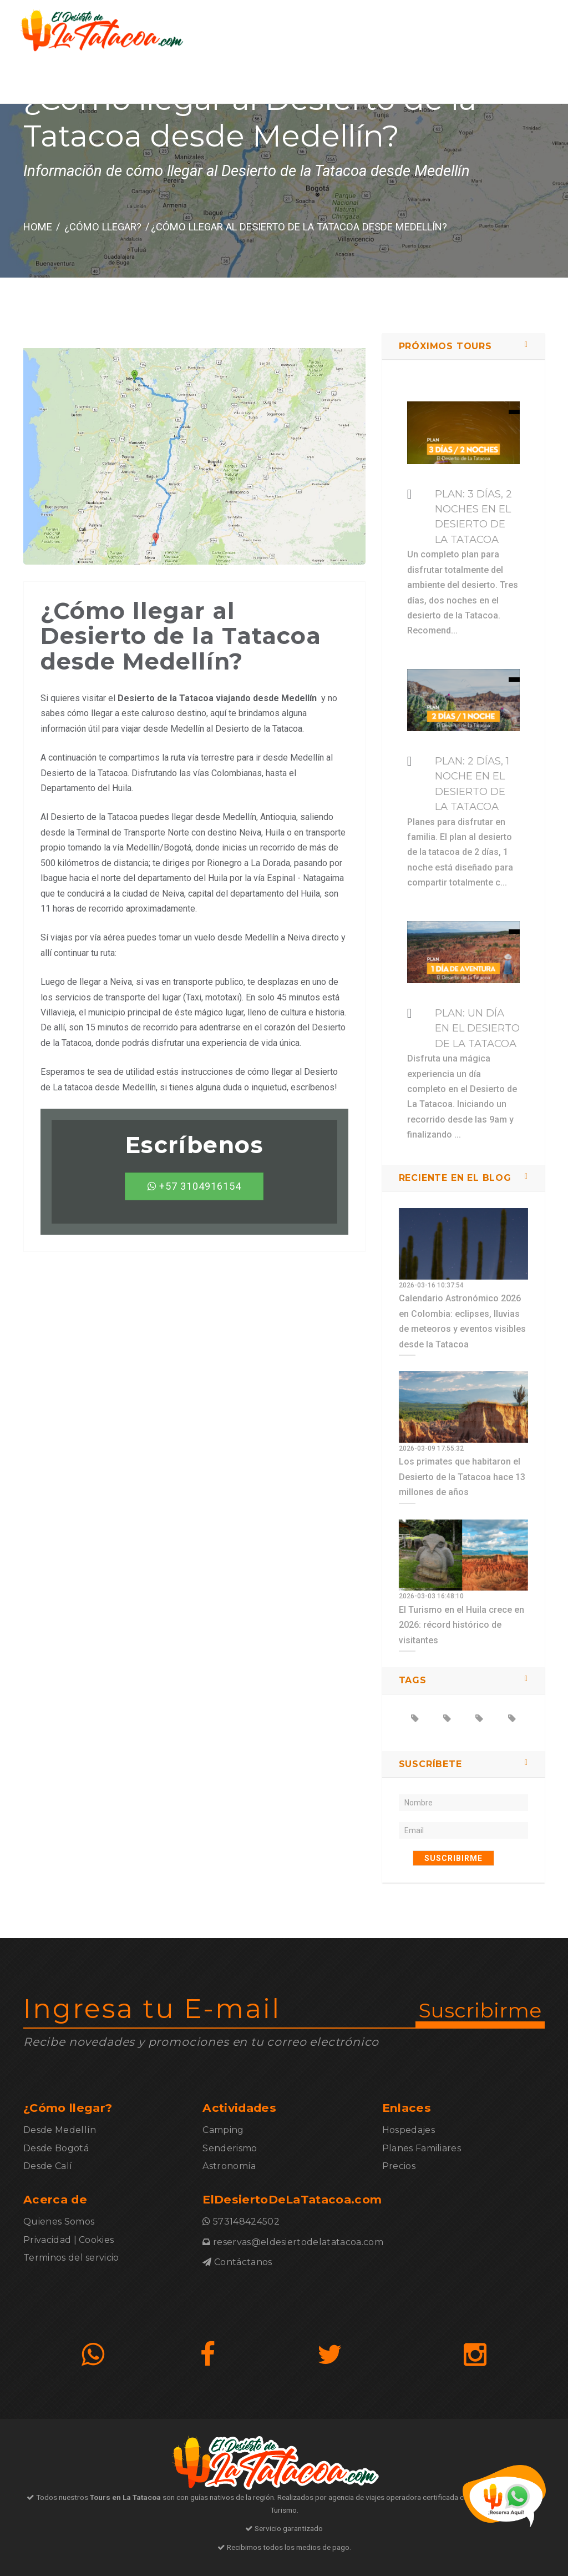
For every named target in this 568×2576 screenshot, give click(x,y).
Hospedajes (408, 2130)
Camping (223, 2130)
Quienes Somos (58, 2221)
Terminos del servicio (71, 2257)
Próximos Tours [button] (445, 346)
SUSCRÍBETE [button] (430, 1764)
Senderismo (229, 2148)
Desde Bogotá (56, 2148)
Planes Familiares (421, 2148)
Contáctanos (444, 83)
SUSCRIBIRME (453, 1858)
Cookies (96, 2240)
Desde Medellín (59, 2130)
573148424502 (514, 83)
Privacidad (47, 2240)
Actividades (348, 83)
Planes (297, 83)
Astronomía (229, 2166)
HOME (37, 227)
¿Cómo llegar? (241, 83)
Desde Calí (47, 2166)
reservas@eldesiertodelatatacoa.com (298, 2242)
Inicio (188, 83)
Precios (398, 2166)
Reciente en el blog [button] (455, 1178)
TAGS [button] (413, 1680)
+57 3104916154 (194, 1186)
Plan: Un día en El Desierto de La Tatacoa (477, 1028)
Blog (394, 83)
